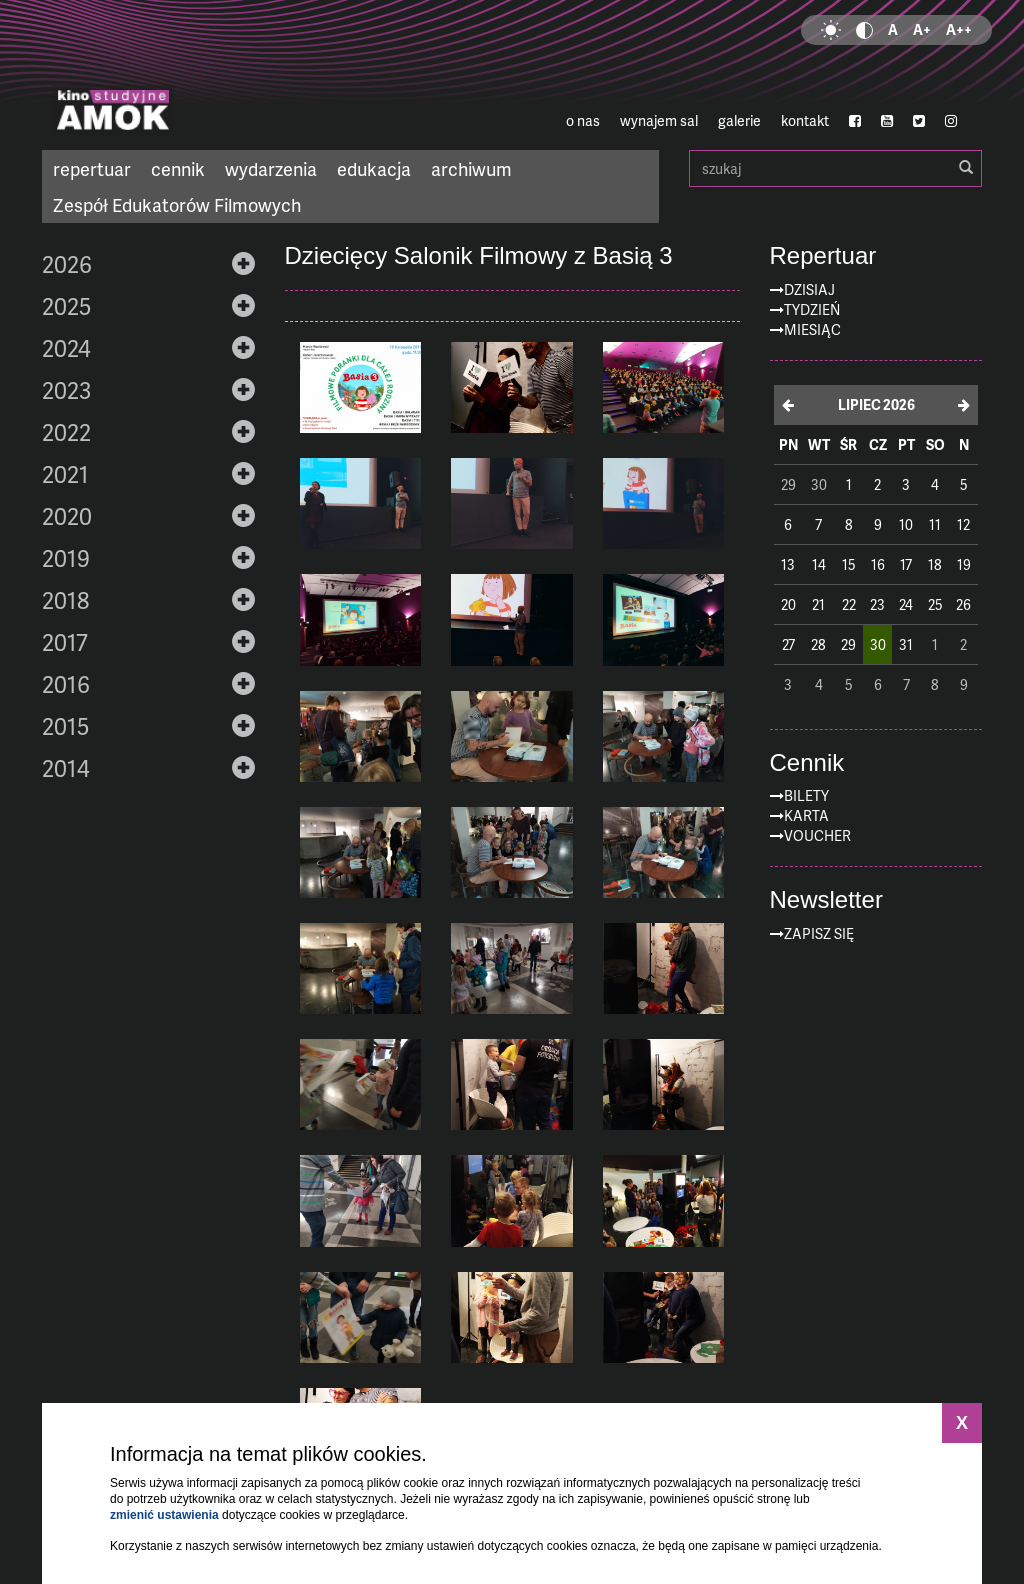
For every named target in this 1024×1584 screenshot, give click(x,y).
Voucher (817, 835)
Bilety (806, 795)
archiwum (471, 168)
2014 (66, 768)
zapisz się (819, 933)
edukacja (374, 168)
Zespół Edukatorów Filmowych (177, 204)
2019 (66, 558)
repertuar (92, 168)
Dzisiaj (809, 289)
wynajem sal (659, 120)
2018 (65, 600)
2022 (66, 432)
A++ (959, 29)
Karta (806, 815)
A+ (922, 29)
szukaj (835, 168)
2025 (66, 306)
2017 (65, 642)
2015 (65, 726)
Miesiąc (812, 329)
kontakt (805, 120)
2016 (66, 684)
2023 (66, 390)
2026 (67, 264)
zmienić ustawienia (164, 1515)
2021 (65, 474)
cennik (178, 168)
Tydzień (812, 309)
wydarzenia (271, 168)
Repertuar (823, 256)
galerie (739, 120)
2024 (66, 348)
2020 (67, 516)
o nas (583, 120)
